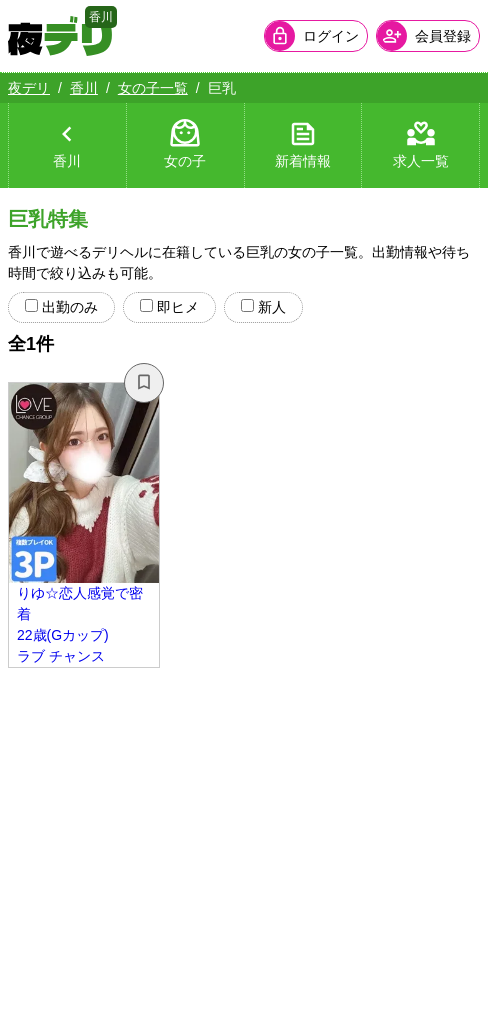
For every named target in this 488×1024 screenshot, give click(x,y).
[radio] (31, 305)
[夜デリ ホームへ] (60, 36)
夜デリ (29, 88)
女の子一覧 (153, 88)
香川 (84, 88)
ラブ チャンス (61, 656)
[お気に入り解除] (144, 383)
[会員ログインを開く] (316, 36)
